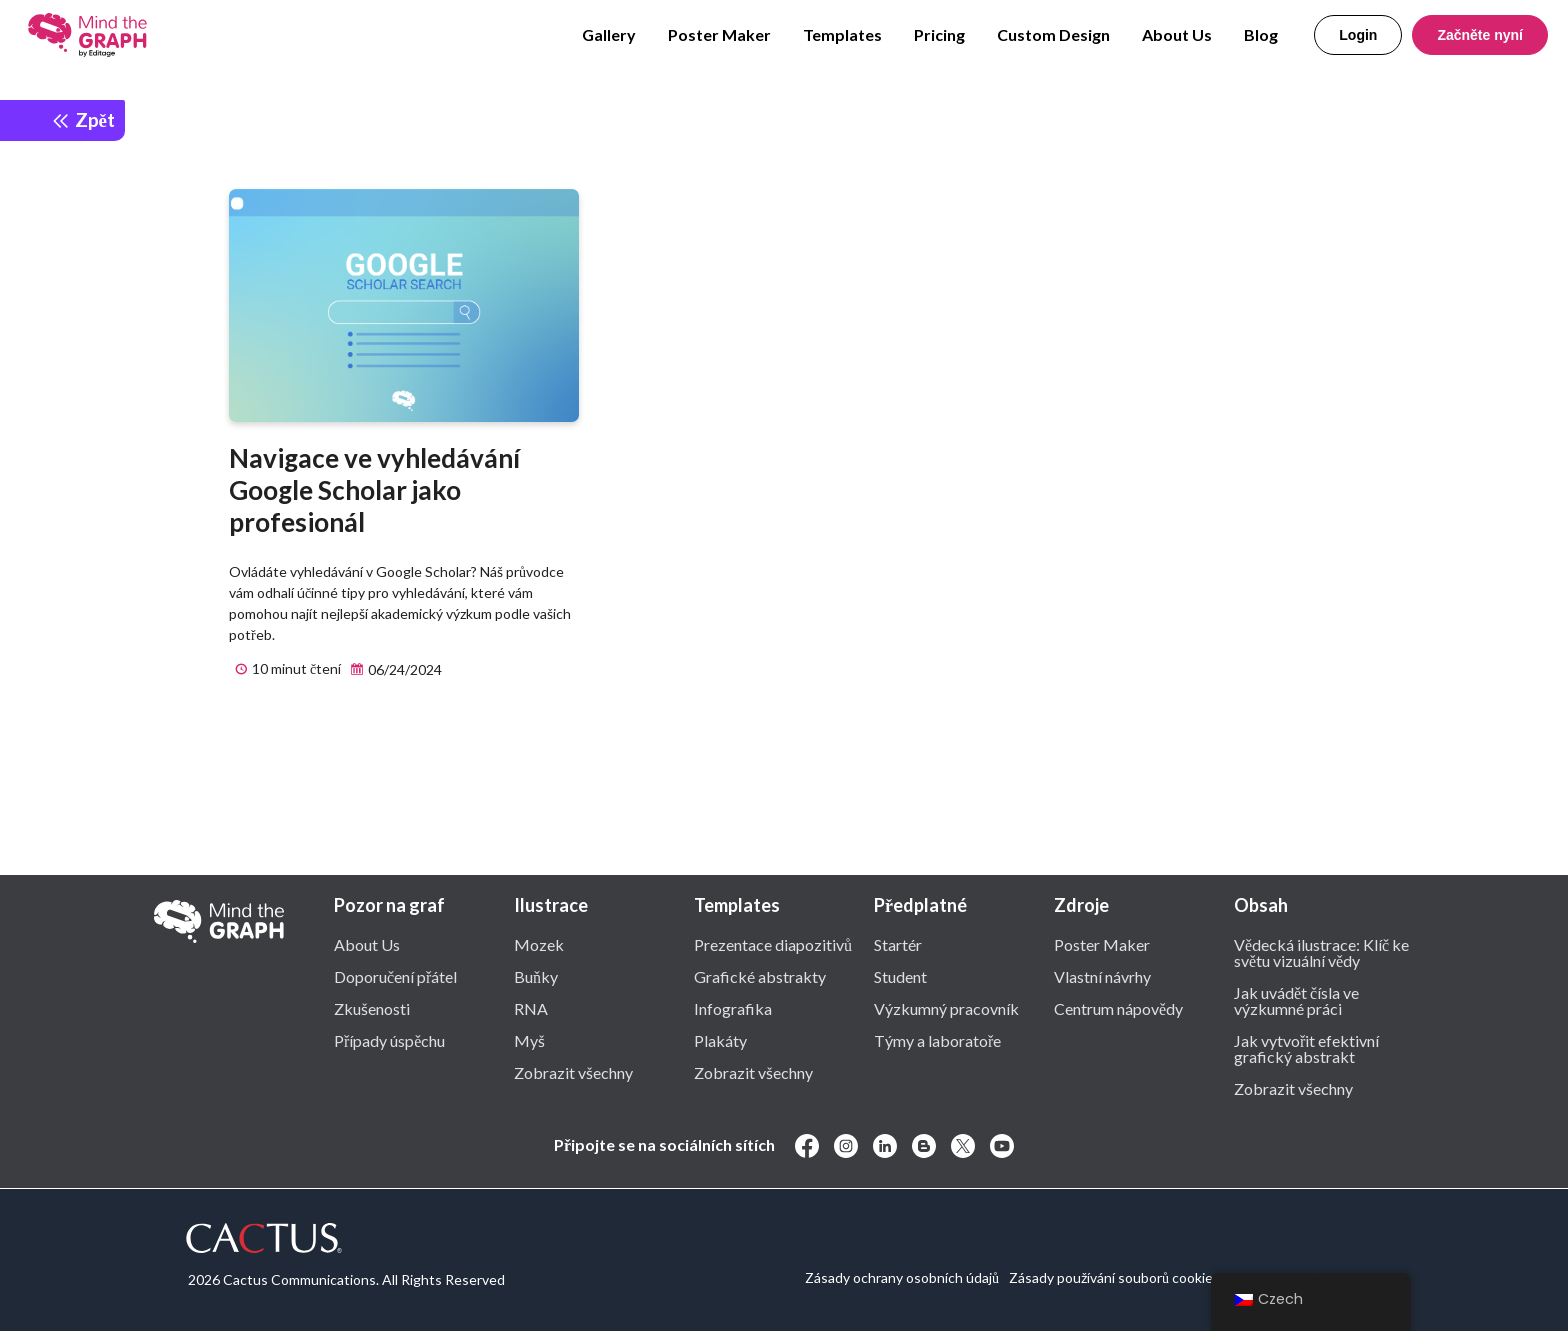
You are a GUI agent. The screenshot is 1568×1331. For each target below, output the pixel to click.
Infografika (733, 1008)
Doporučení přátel (395, 976)
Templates (842, 34)
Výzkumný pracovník (946, 1008)
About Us (1177, 34)
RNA (531, 1008)
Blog (1261, 34)
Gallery (609, 34)
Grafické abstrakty (760, 976)
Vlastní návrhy (1102, 976)
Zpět (83, 119)
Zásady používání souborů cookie (1111, 1277)
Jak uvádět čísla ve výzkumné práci (1296, 1000)
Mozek (539, 944)
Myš (529, 1040)
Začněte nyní (1480, 35)
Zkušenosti (372, 1008)
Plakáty (720, 1040)
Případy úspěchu (389, 1040)
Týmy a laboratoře (937, 1040)
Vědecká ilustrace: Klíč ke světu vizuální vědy (1321, 952)
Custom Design (1053, 34)
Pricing (939, 34)
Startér (898, 944)
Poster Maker (719, 34)
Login (1358, 35)
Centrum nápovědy (1118, 1008)
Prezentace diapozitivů (773, 944)
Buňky (536, 976)
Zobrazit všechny (573, 1072)
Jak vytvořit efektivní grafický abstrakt (1306, 1048)
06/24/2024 (393, 670)
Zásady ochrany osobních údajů (902, 1277)
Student (900, 976)
